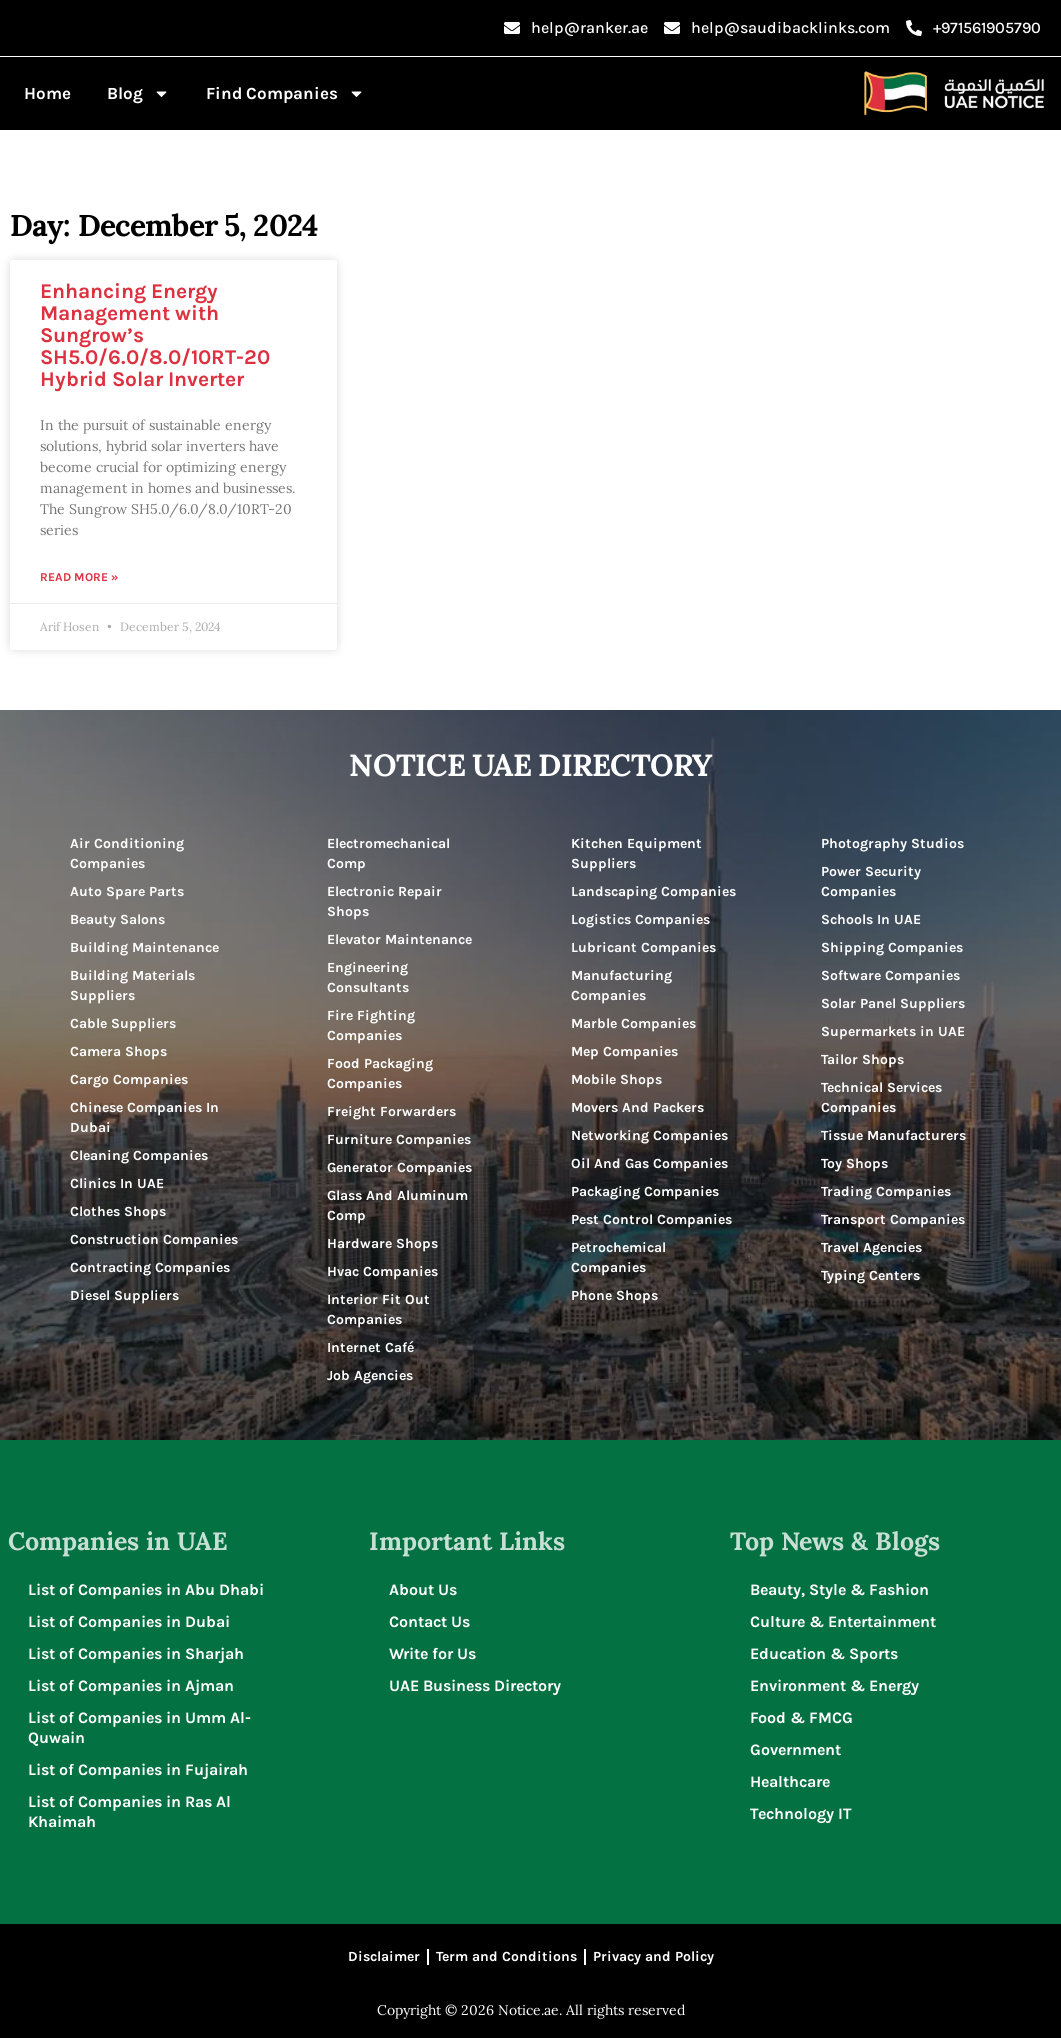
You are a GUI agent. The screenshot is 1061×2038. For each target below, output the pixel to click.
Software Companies (890, 975)
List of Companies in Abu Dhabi (146, 1589)
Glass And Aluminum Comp (397, 1205)
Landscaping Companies (653, 891)
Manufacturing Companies (621, 985)
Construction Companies (154, 1239)
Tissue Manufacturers (893, 1135)
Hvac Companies (382, 1271)
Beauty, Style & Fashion (839, 1589)
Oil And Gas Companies (649, 1163)
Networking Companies (649, 1135)
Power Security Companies (871, 881)
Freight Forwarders (391, 1111)
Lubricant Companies (643, 947)
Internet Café (370, 1347)
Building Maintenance (144, 947)
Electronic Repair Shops (384, 901)
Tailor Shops (862, 1059)
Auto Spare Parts (127, 891)
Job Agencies (370, 1375)
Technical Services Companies (881, 1097)
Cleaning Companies (139, 1155)
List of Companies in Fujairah (138, 1769)
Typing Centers (870, 1275)
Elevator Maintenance (399, 939)
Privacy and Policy (653, 1956)
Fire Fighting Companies (371, 1025)
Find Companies (285, 93)
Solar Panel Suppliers (893, 1003)
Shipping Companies (892, 947)
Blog (138, 93)
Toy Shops (854, 1163)
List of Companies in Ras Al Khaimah (129, 1811)
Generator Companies (399, 1167)
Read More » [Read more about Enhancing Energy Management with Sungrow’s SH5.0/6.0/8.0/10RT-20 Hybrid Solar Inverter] (79, 577)
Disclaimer (384, 1956)
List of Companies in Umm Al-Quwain (139, 1727)
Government (795, 1749)
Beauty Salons (117, 919)
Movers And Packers (637, 1107)
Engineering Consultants (368, 977)
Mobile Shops (616, 1079)
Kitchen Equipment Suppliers (636, 853)
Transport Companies (893, 1219)
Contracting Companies (150, 1267)
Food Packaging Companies (380, 1073)
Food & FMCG (801, 1717)
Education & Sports (824, 1653)
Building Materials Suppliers (132, 985)
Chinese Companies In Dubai (144, 1117)
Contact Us (429, 1621)
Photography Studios (892, 843)
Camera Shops (118, 1051)
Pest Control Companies (651, 1219)
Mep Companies (624, 1051)
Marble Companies (633, 1023)
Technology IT (801, 1813)
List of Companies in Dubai (129, 1621)
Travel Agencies (871, 1247)
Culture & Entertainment (843, 1621)
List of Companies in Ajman (131, 1685)
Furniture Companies (399, 1139)
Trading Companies (886, 1191)
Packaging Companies (645, 1191)
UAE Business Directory (475, 1685)
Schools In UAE (871, 919)
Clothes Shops (118, 1211)
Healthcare (790, 1781)
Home (47, 93)
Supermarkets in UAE (893, 1031)
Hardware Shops (382, 1243)
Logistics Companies (640, 919)
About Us (423, 1589)
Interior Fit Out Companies (378, 1309)
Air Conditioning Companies (127, 853)
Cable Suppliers (123, 1023)
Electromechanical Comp (388, 853)
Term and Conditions (506, 1956)
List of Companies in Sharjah (136, 1653)
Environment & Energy (834, 1685)
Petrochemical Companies (618, 1257)
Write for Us (432, 1653)
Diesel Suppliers (124, 1295)
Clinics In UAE (117, 1183)
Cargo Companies (129, 1079)
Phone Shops (614, 1295)
